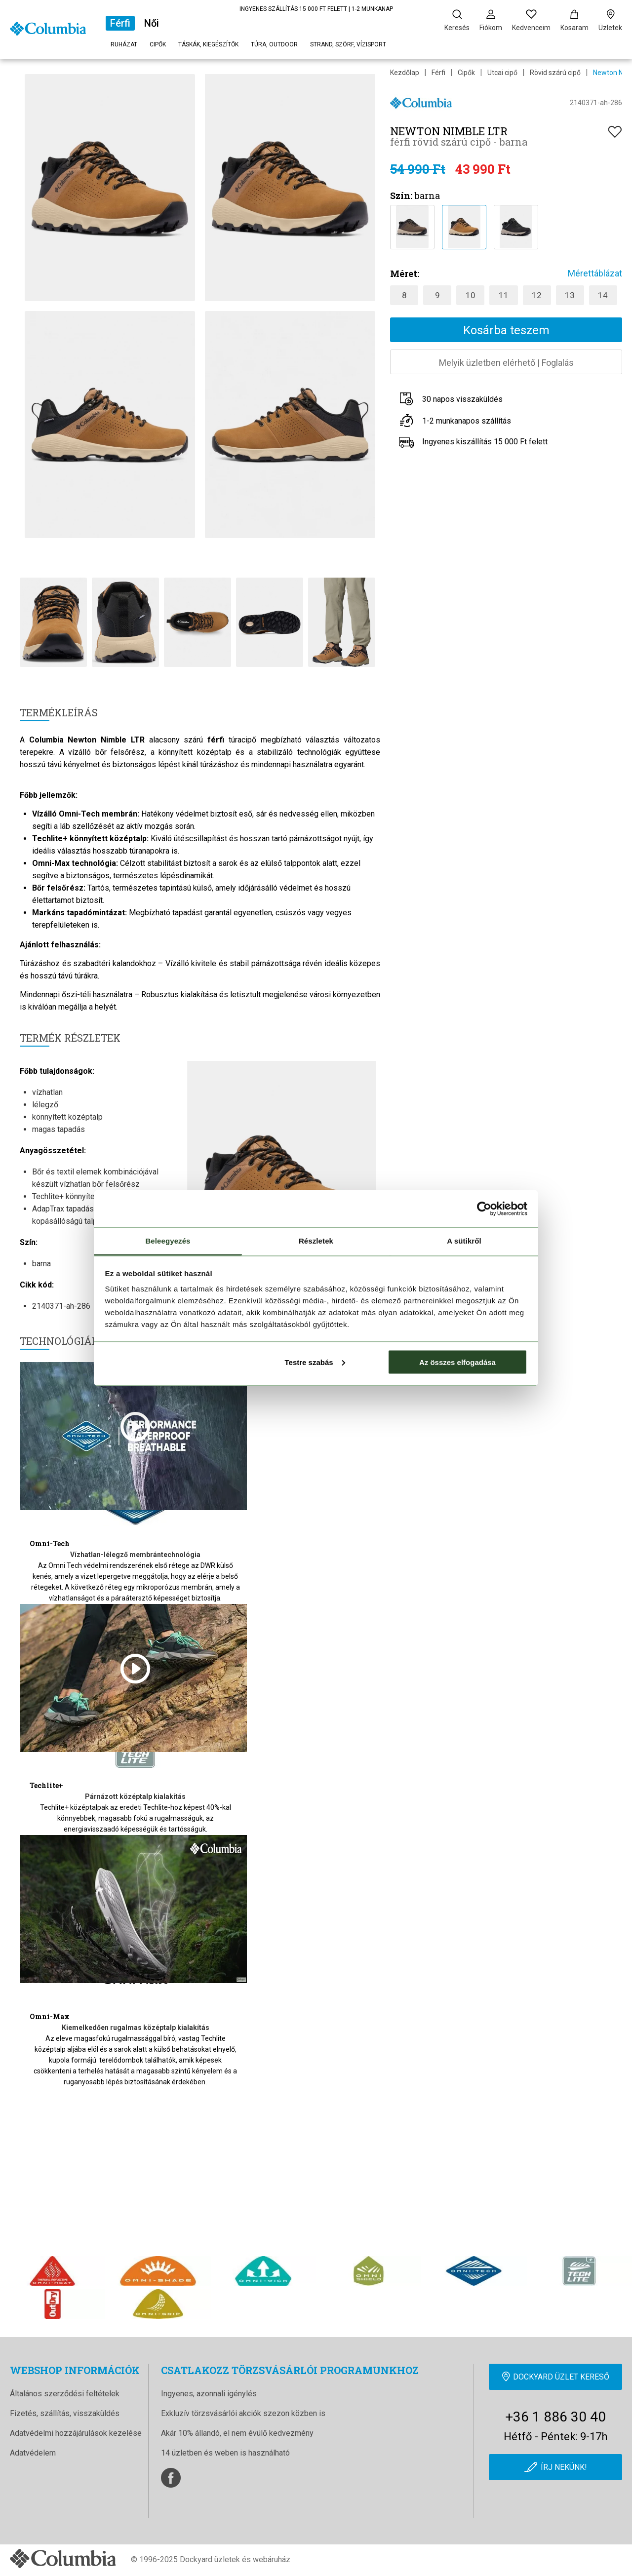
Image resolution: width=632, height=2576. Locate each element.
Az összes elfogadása (457, 1362)
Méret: (404, 273)
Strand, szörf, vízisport (348, 44)
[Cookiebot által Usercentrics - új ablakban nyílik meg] (484, 1208)
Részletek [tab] (316, 1241)
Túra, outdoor (274, 44)
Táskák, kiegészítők (208, 44)
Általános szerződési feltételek (64, 2393)
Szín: (401, 195)
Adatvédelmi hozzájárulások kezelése (76, 2433)
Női (151, 23)
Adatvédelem (33, 2453)
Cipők (158, 44)
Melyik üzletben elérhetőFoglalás (506, 362)
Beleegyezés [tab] (167, 1241)
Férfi (120, 23)
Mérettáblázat (595, 273)
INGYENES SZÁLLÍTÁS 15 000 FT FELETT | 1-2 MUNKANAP (316, 8)
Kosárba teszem (506, 330)
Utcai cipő (502, 73)
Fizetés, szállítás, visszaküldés (64, 2413)
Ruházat (124, 44)
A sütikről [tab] (464, 1241)
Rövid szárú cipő (555, 73)
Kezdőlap (404, 73)
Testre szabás (314, 1362)
